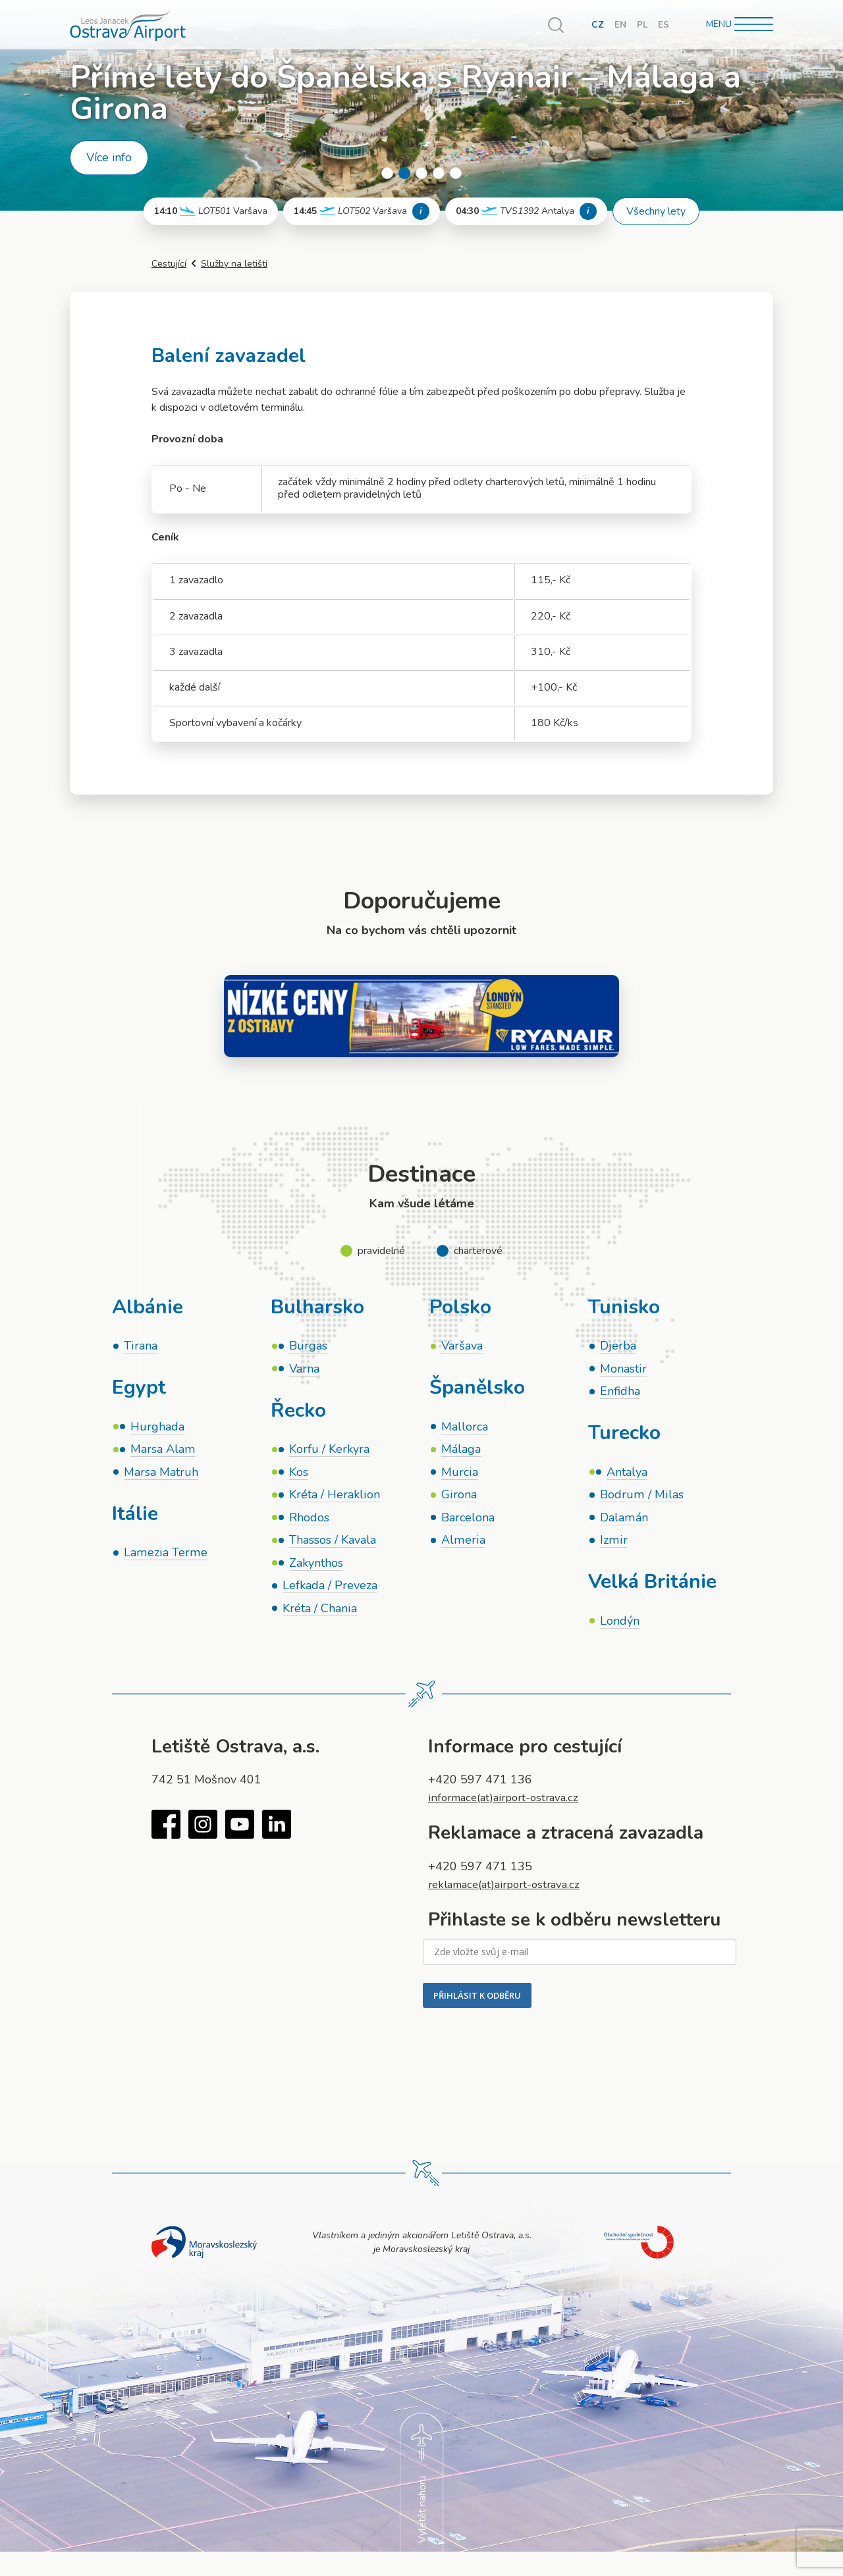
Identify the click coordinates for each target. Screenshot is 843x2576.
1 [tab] (387, 173)
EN (620, 24)
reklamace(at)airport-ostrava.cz (510, 1892)
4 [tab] (439, 173)
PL (641, 24)
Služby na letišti (234, 263)
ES (663, 24)
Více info (109, 157)
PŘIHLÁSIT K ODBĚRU (477, 2003)
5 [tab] (456, 173)
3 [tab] (421, 173)
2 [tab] (404, 173)
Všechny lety (656, 211)
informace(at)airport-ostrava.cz (509, 1805)
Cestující (168, 263)
